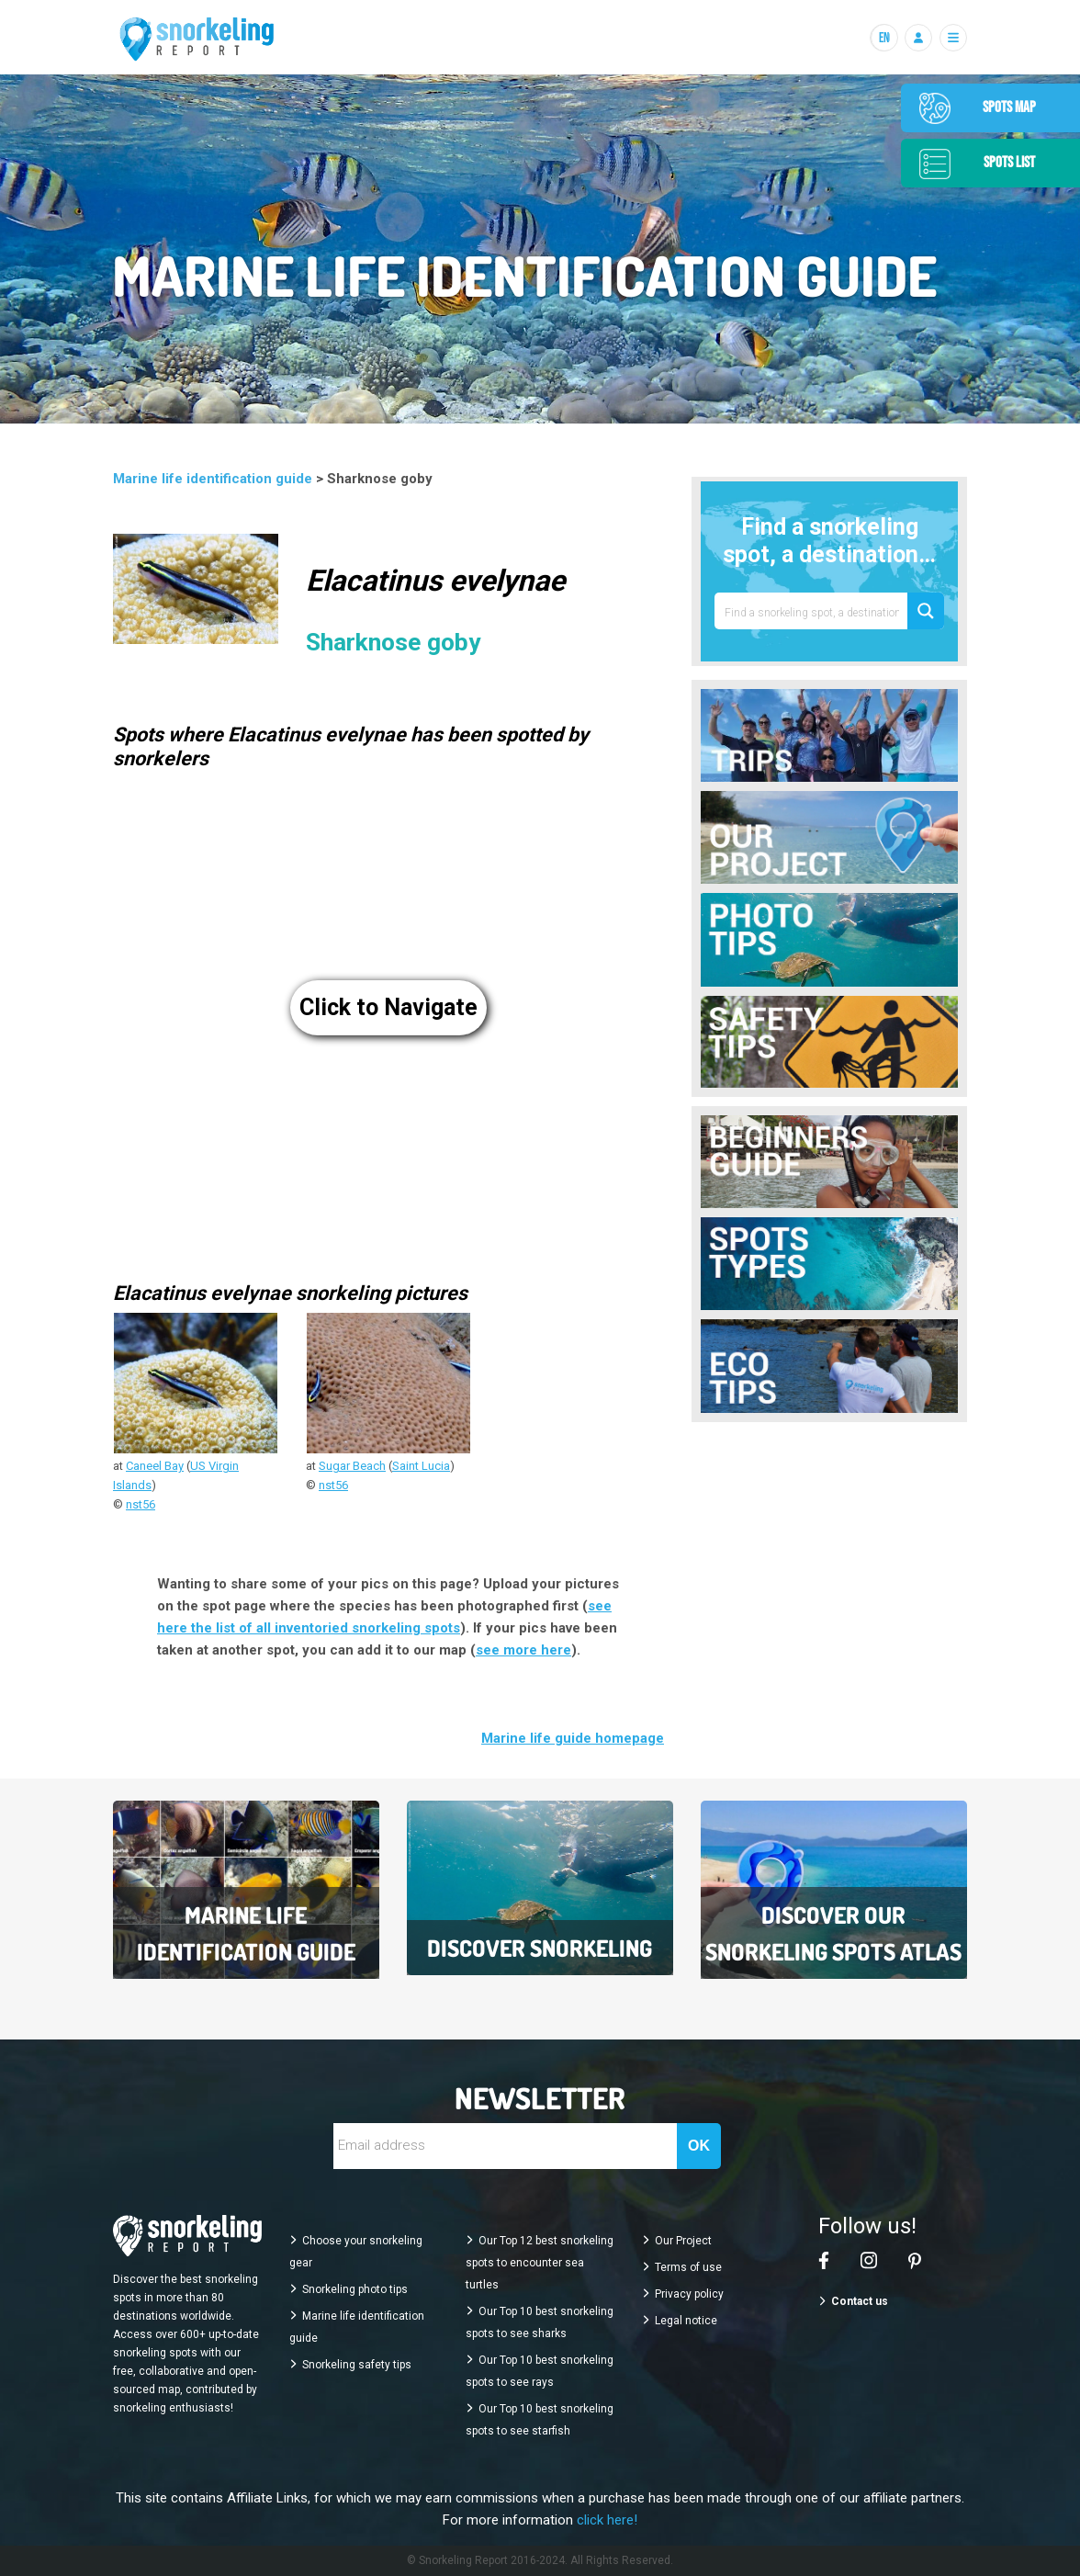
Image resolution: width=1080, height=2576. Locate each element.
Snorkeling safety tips (356, 2364)
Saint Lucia (421, 1466)
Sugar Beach (352, 1466)
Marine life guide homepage (572, 1738)
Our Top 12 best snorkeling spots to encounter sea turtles (539, 2262)
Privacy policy (689, 2294)
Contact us (859, 2301)
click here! (607, 2520)
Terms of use (688, 2267)
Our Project (683, 2240)
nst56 (140, 1504)
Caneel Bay (155, 1466)
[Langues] (883, 37)
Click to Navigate (388, 1007)
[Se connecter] (918, 37)
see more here (523, 1650)
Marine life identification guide (214, 478)
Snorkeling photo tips (355, 2289)
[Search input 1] (812, 611)
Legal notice (686, 2320)
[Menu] (953, 37)
